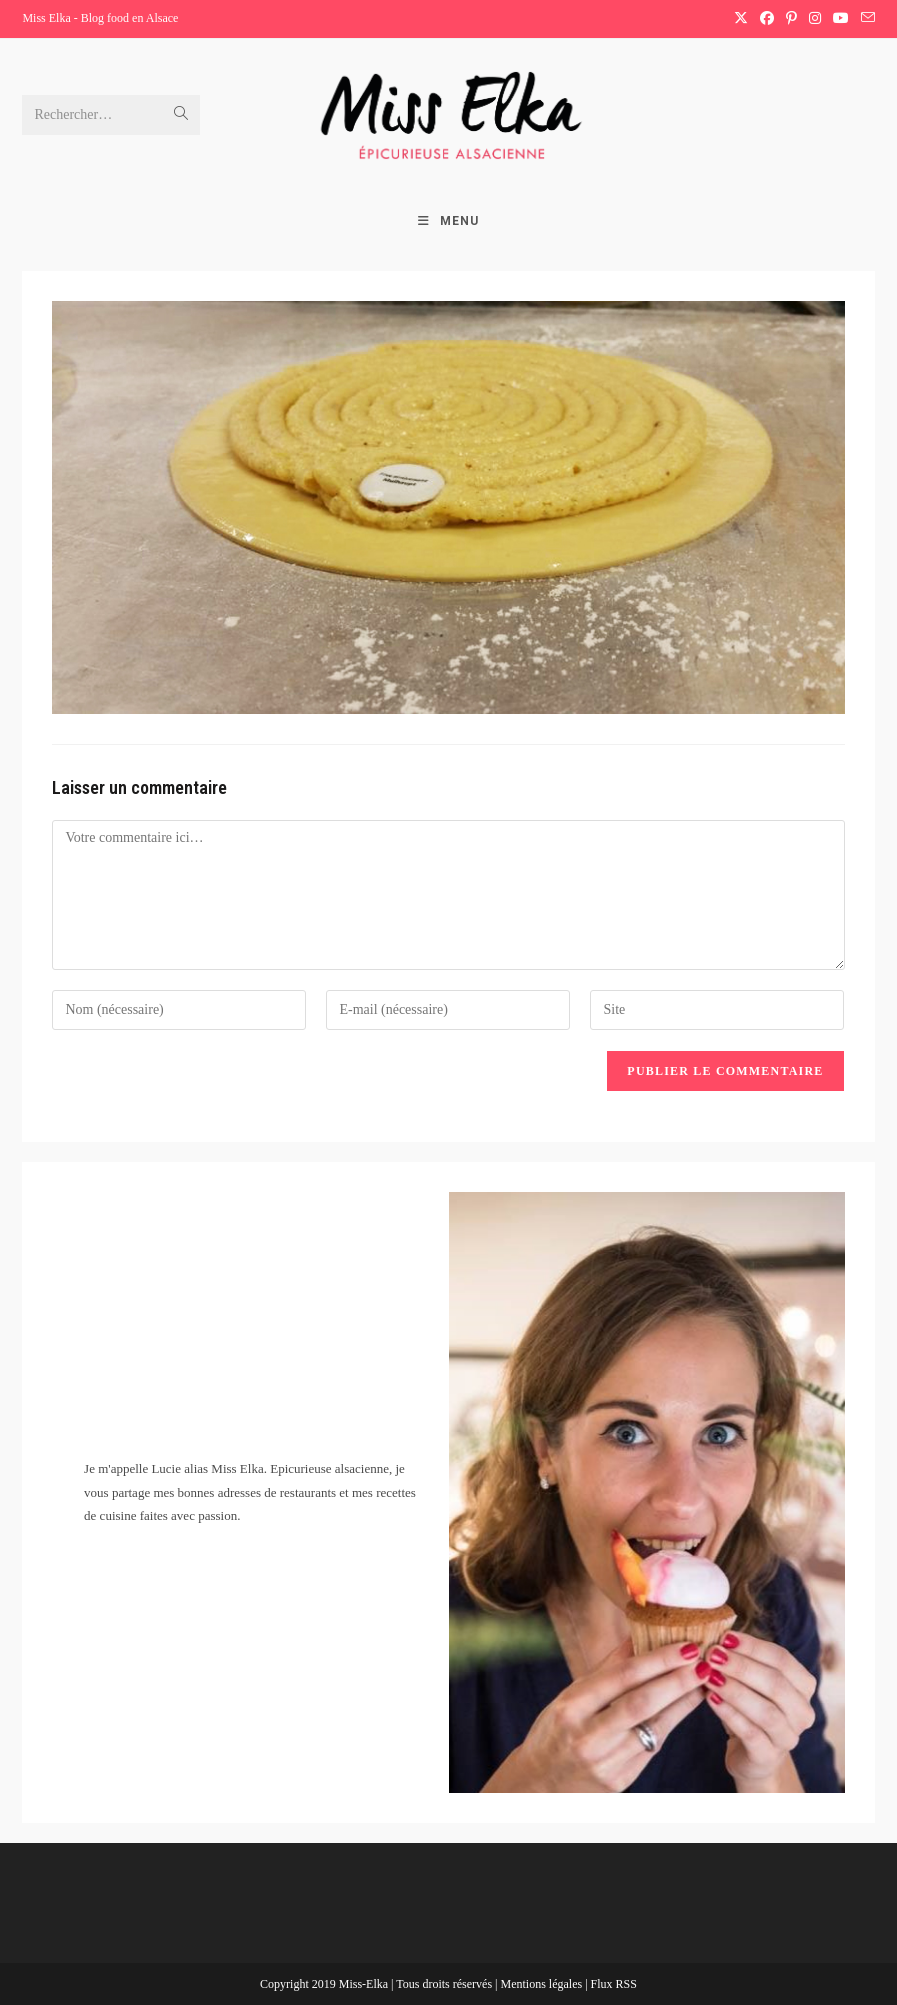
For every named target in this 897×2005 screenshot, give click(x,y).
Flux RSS (614, 1984)
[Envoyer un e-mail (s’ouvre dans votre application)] (865, 19)
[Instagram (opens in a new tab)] (815, 19)
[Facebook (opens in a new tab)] (767, 19)
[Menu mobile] (448, 221)
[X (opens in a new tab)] (741, 19)
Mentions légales (542, 1984)
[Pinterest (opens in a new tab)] (791, 19)
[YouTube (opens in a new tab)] (841, 19)
